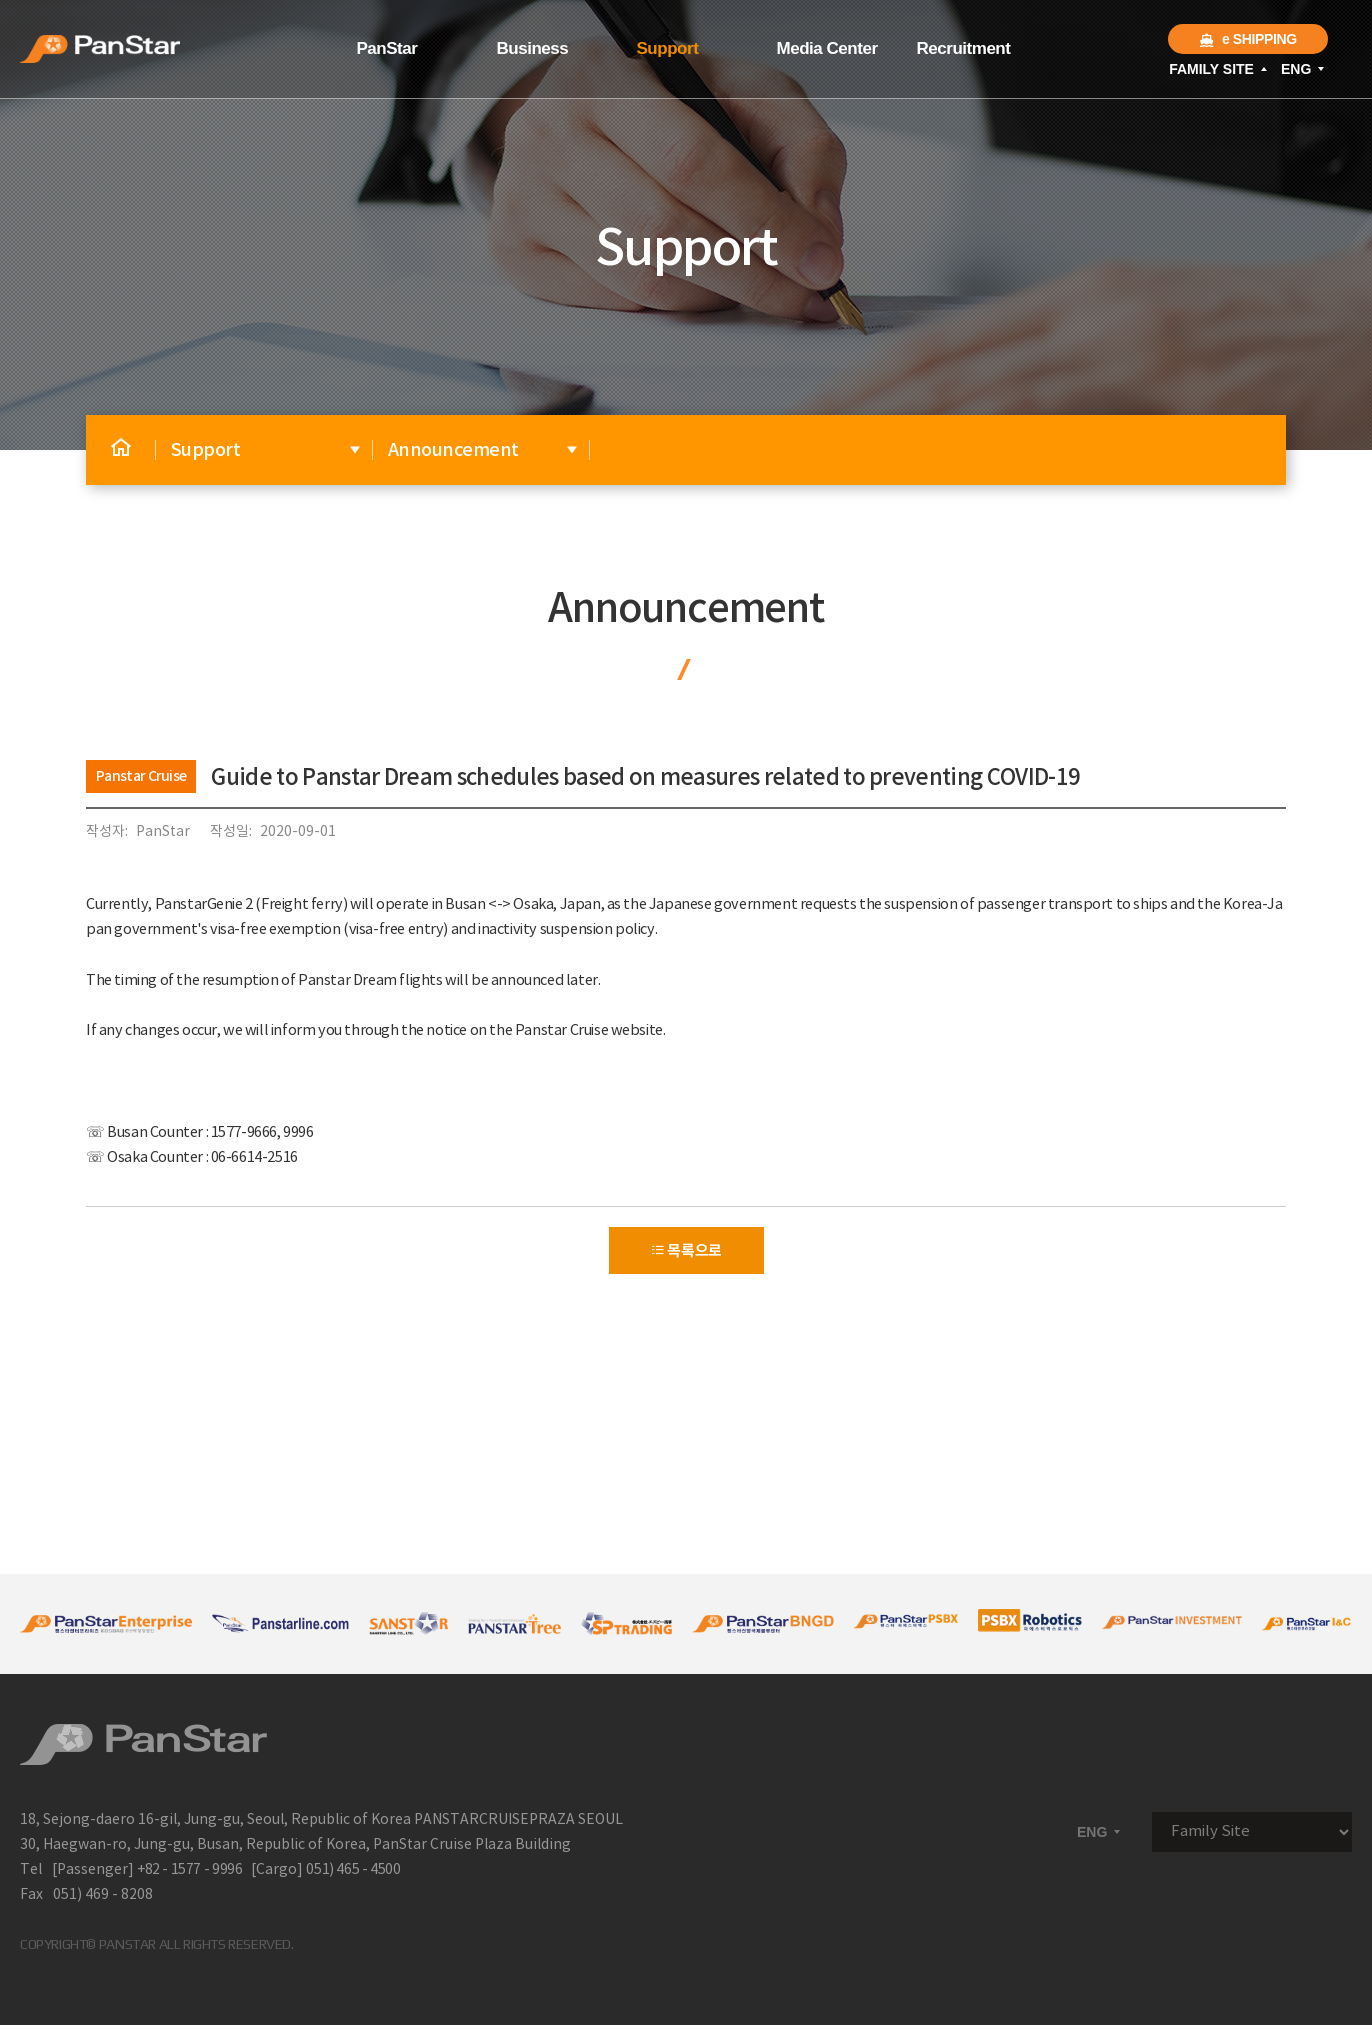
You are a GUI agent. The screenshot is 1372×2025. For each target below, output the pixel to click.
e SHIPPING (1247, 39)
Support (668, 48)
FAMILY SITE (1219, 69)
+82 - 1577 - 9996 (189, 1870)
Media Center (827, 48)
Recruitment (964, 48)
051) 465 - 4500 (353, 1870)
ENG (1304, 69)
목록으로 (686, 1251)
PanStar (387, 48)
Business (533, 48)
